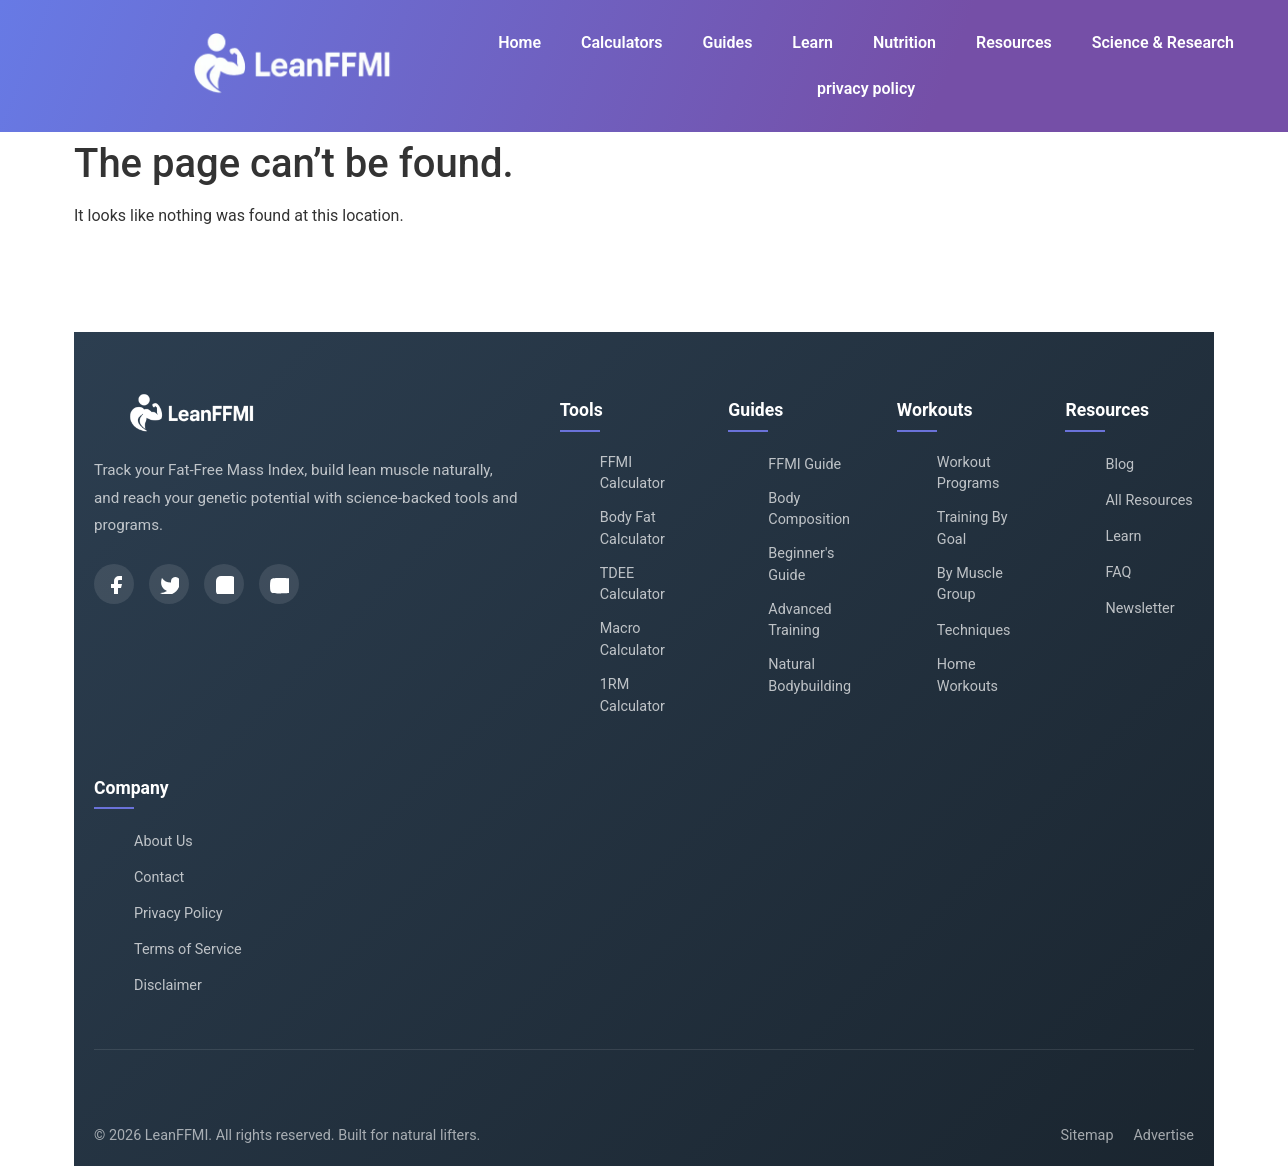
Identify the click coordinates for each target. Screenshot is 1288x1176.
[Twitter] (169, 584)
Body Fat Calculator (632, 528)
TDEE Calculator (632, 584)
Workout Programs (968, 473)
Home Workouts (967, 675)
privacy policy (866, 88)
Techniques (974, 630)
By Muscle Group (970, 584)
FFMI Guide (804, 464)
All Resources (1148, 500)
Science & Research (1163, 42)
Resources (1014, 42)
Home (519, 42)
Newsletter (1139, 608)
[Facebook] (114, 584)
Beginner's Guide (801, 564)
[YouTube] (279, 584)
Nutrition (904, 42)
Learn (812, 42)
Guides (728, 42)
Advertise (1163, 1135)
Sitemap (1087, 1135)
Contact (159, 877)
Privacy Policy (178, 913)
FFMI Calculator (632, 473)
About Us (163, 841)
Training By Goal (972, 528)
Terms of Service (188, 949)
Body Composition (809, 509)
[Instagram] (224, 584)
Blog (1119, 464)
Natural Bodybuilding (809, 675)
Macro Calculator (632, 639)
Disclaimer (168, 985)
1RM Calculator (632, 695)
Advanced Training (799, 620)
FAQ (1118, 572)
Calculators (621, 42)
